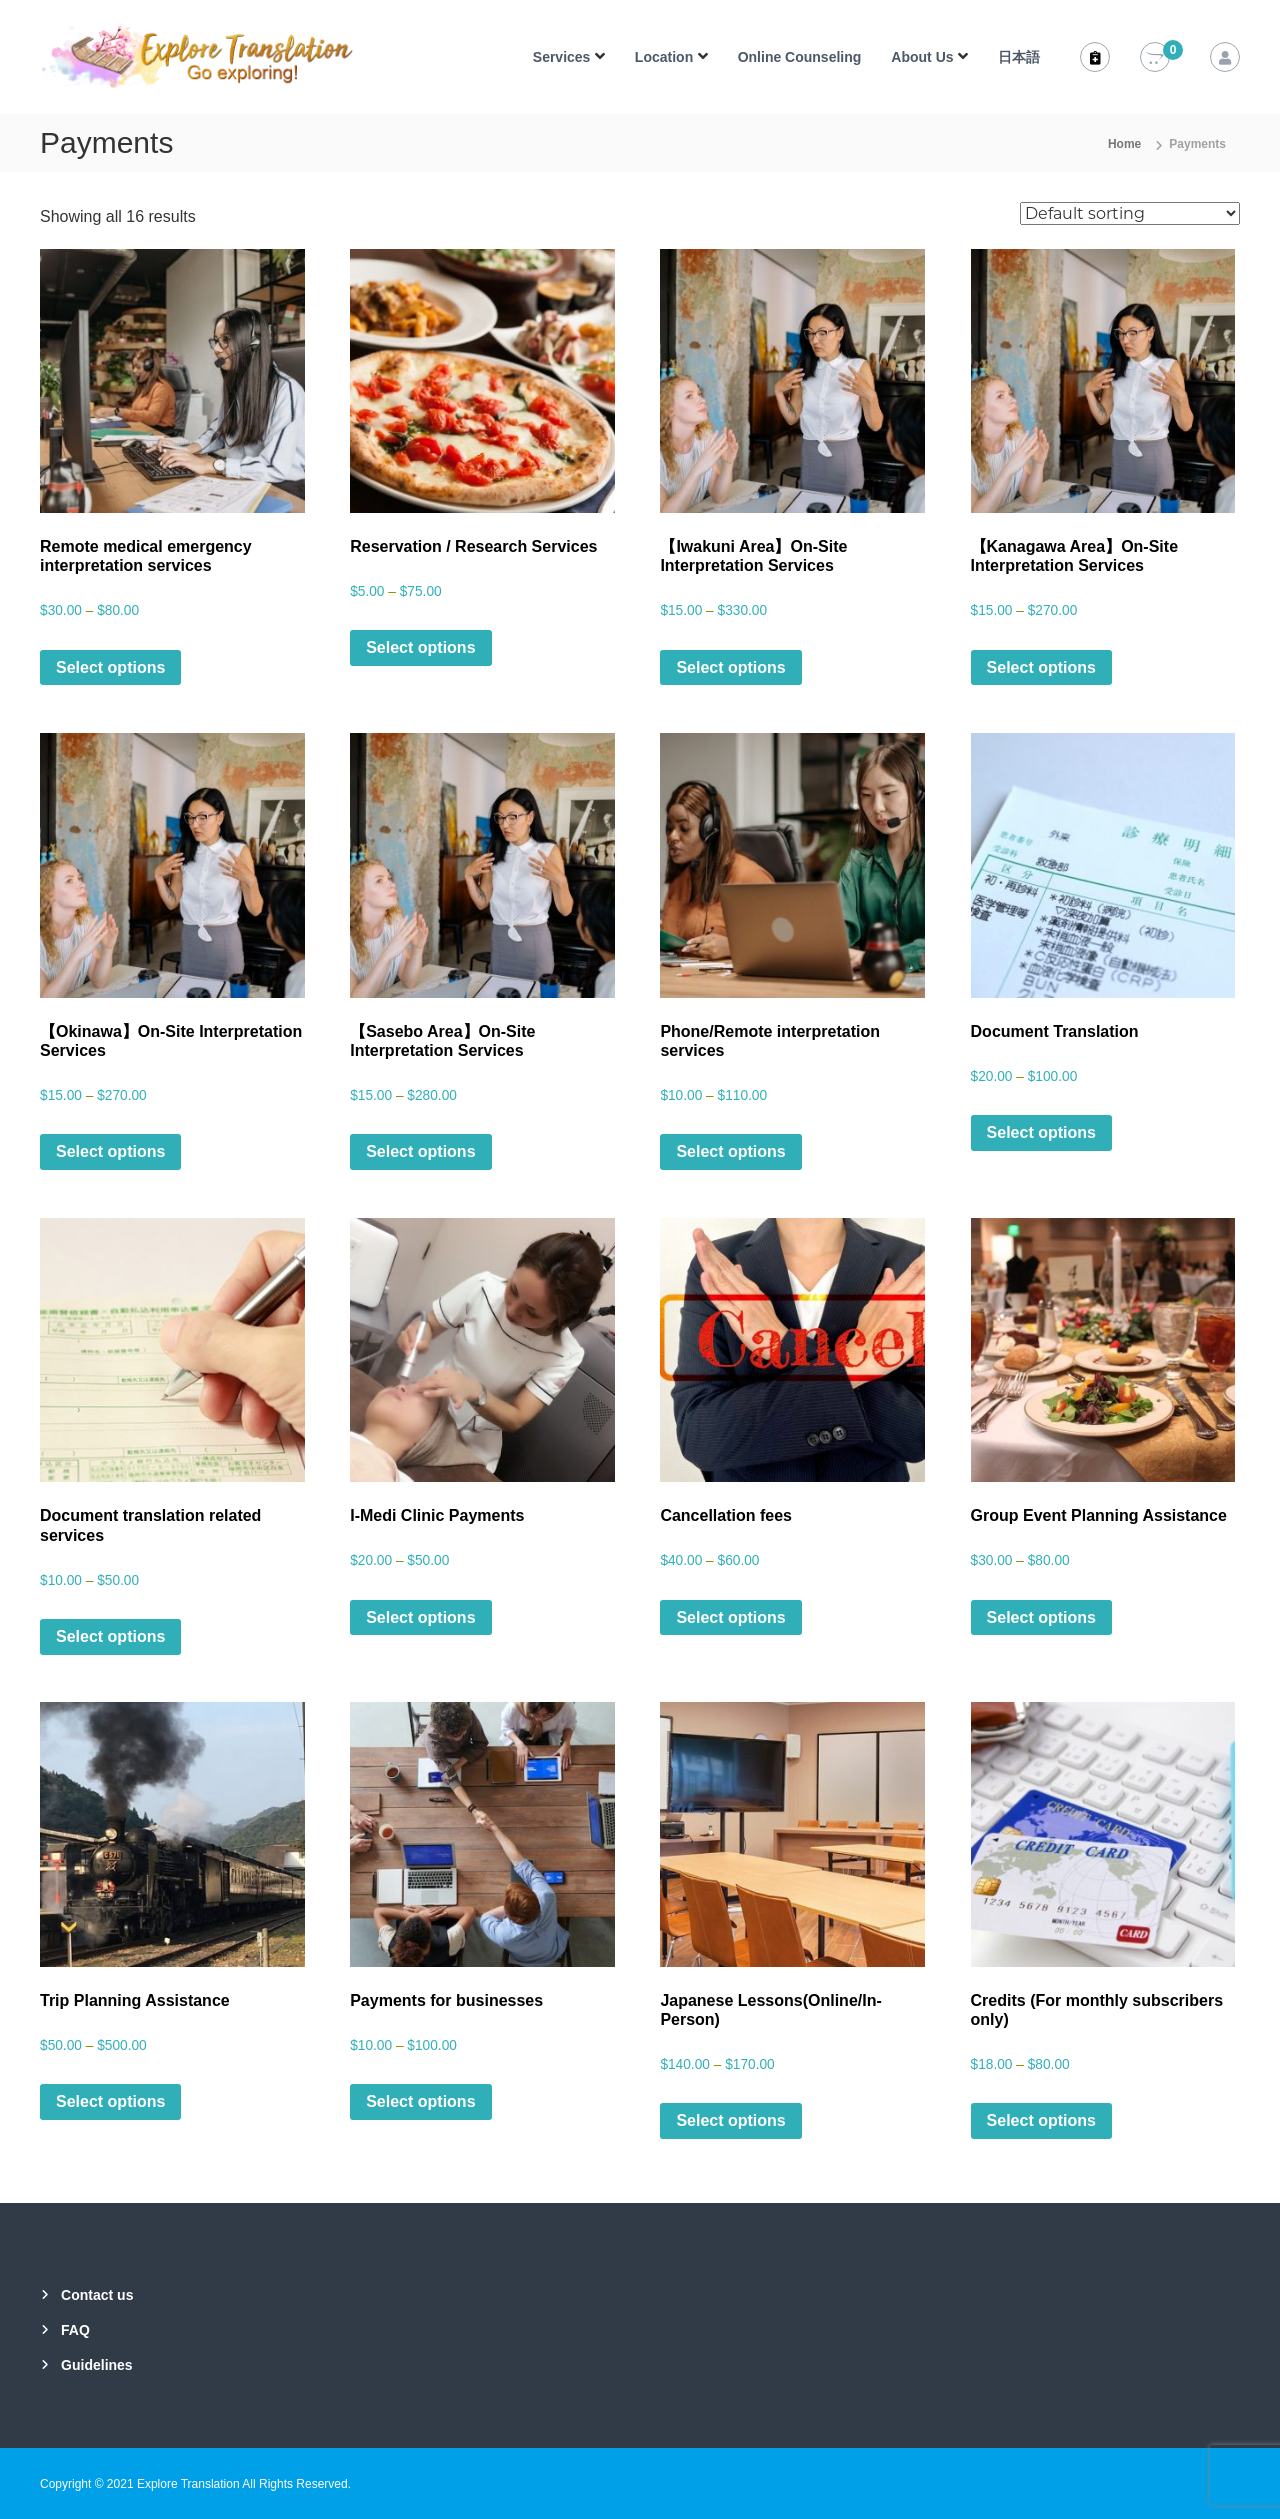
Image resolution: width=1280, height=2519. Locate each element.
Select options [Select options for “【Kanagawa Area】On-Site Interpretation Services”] (1041, 667)
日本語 (1019, 57)
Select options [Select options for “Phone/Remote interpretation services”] (730, 1151)
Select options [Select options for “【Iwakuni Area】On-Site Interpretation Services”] (730, 667)
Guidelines (97, 2365)
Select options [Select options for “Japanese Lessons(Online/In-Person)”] (730, 2120)
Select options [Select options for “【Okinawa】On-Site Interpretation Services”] (110, 1151)
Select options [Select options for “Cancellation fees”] (730, 1617)
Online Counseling (800, 57)
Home (1124, 144)
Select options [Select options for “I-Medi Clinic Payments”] (420, 1617)
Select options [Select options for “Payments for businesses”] (420, 2101)
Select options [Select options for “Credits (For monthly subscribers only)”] (1041, 2120)
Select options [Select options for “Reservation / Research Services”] (420, 647)
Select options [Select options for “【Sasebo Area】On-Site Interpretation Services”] (420, 1151)
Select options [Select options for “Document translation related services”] (110, 1636)
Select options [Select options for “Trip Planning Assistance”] (110, 2101)
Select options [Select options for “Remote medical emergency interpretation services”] (110, 667)
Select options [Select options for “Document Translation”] (1041, 1132)
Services (562, 57)
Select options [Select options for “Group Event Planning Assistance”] (1041, 1617)
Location (664, 57)
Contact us (97, 2295)
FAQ (75, 2330)
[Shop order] (1130, 213)
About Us (922, 57)
